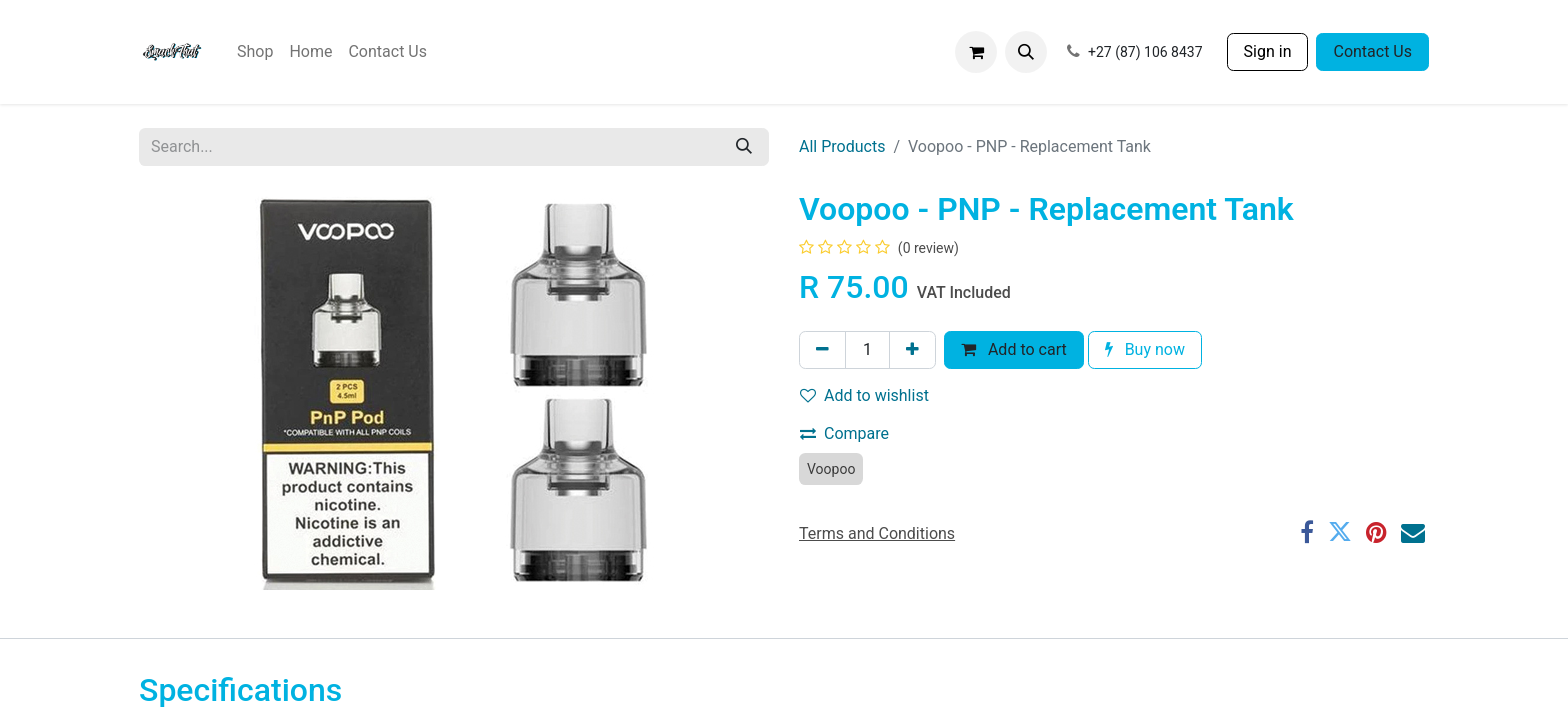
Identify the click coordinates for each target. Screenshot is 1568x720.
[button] (1026, 52)
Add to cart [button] (1014, 349)
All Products (842, 146)
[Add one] (912, 350)
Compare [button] (844, 433)
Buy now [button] (1145, 349)
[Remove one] (822, 350)
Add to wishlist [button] (864, 395)
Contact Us (1372, 51)
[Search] (744, 147)
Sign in (1268, 51)
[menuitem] (255, 52)
